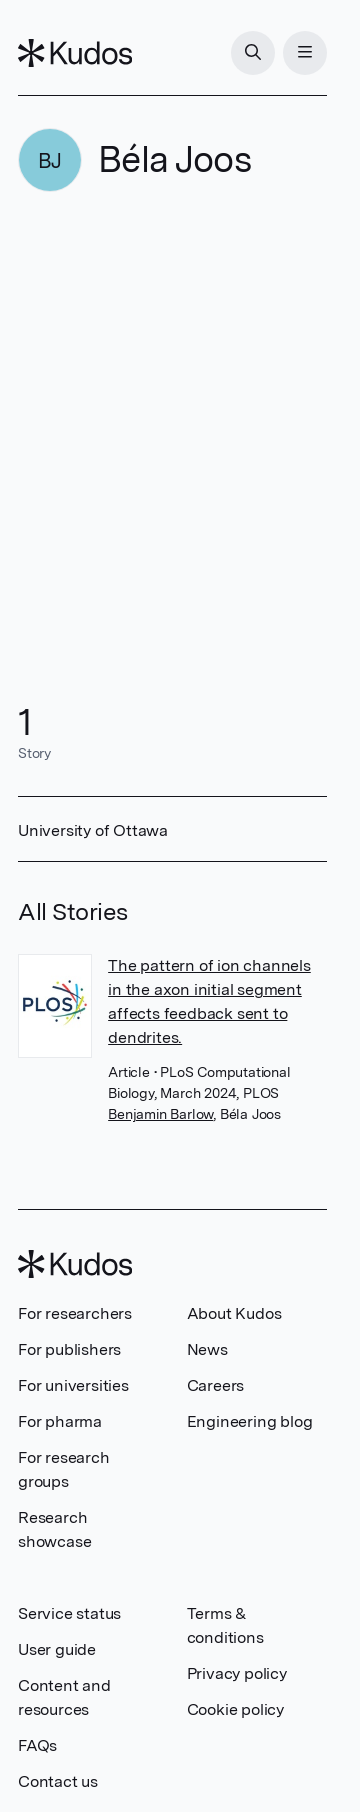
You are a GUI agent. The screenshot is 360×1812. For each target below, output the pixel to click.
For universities (73, 1385)
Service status (69, 1613)
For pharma (60, 1421)
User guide (57, 1649)
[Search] (253, 53)
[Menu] (305, 53)
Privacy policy (237, 1673)
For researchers (75, 1313)
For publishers (69, 1349)
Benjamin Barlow (160, 1114)
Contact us (58, 1781)
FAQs (37, 1745)
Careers (216, 1385)
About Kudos (234, 1313)
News (207, 1349)
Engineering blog (250, 1421)
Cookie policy (235, 1709)
